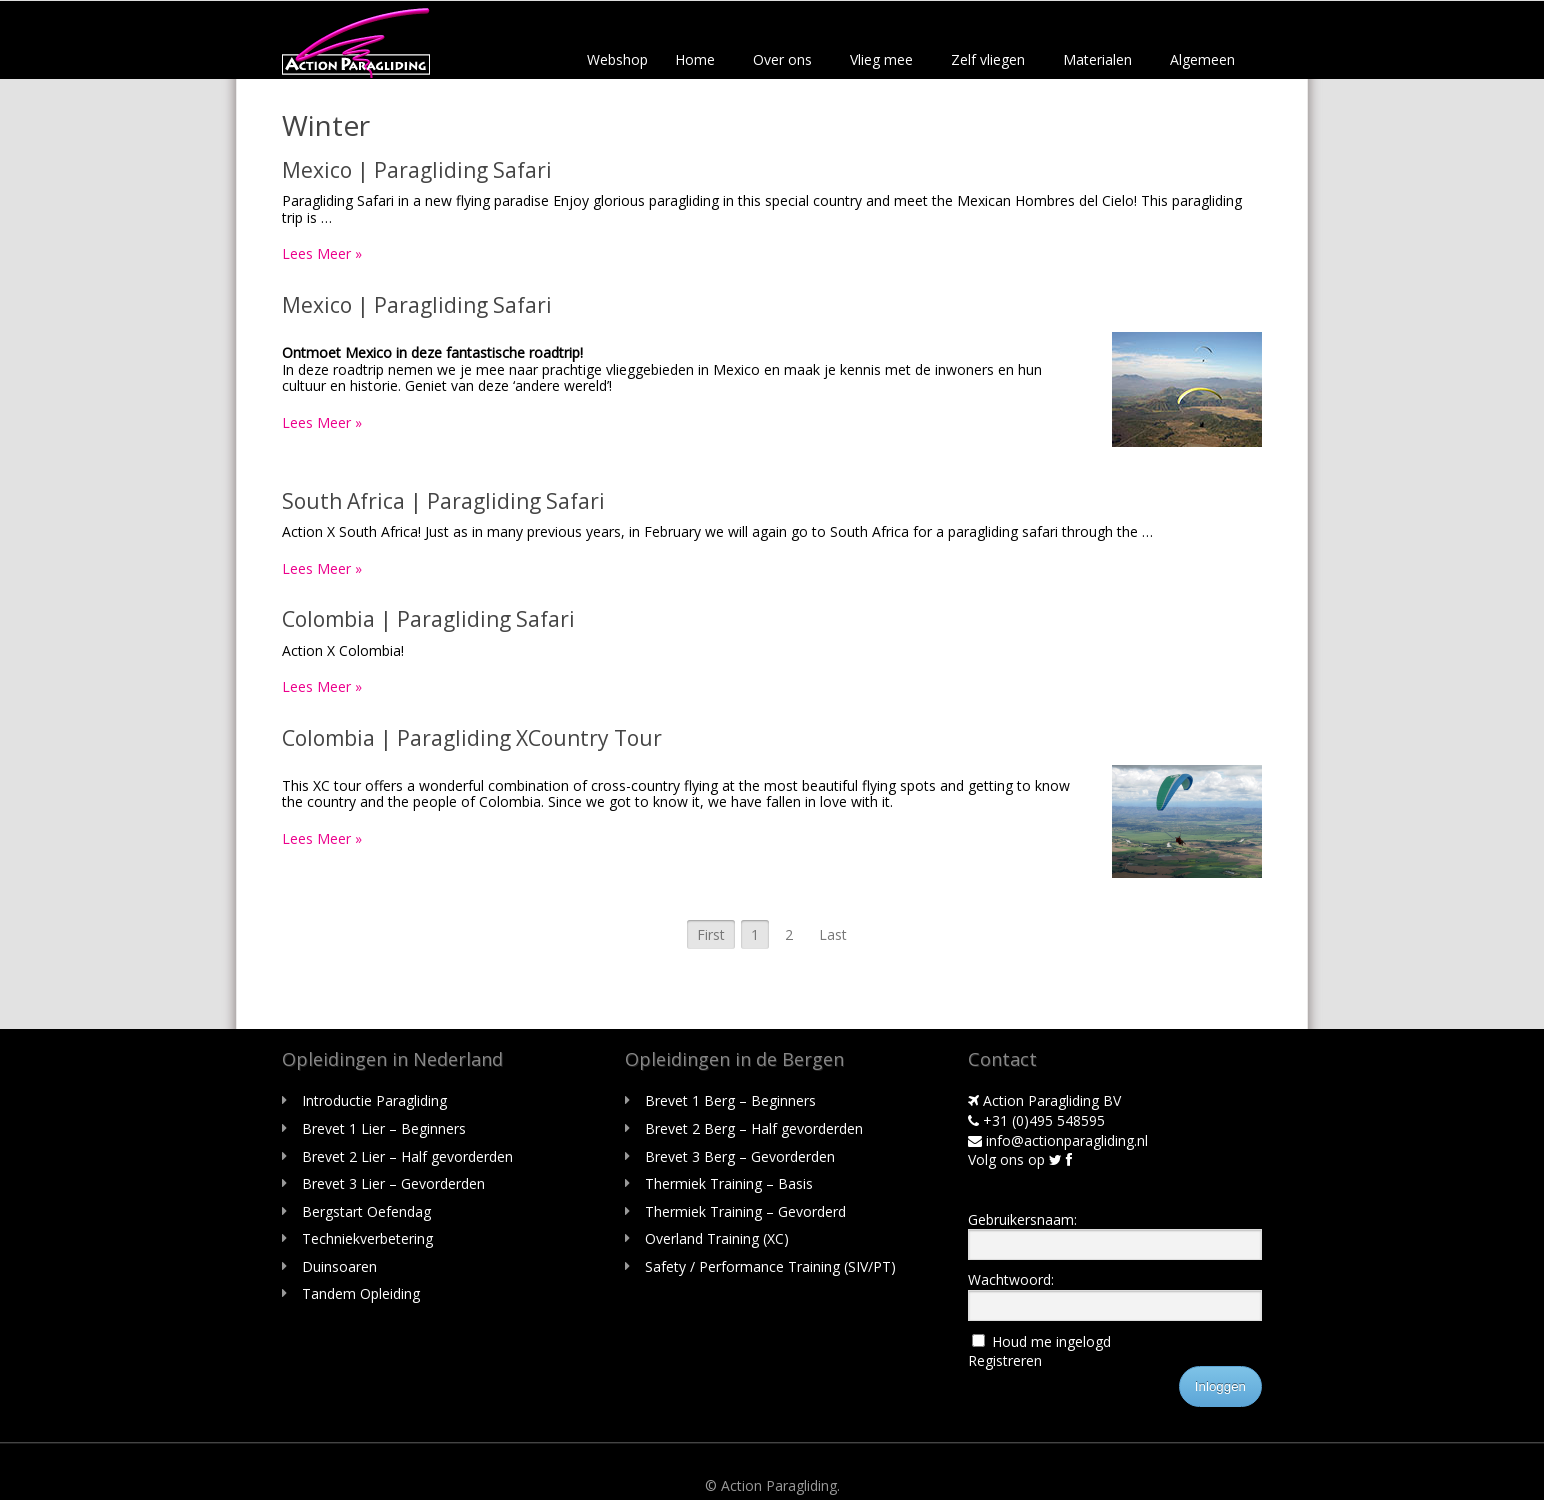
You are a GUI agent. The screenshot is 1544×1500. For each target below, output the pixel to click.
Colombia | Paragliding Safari (428, 619)
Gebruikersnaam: (1022, 1219)
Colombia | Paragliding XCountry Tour (472, 738)
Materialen (1097, 59)
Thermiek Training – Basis (729, 1183)
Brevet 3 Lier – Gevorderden (393, 1183)
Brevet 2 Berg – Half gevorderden (754, 1128)
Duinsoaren (339, 1266)
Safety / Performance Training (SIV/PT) (770, 1266)
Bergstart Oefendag (366, 1211)
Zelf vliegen (988, 59)
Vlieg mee (881, 59)
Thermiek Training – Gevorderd (745, 1211)
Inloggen (1220, 1386)
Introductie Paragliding (374, 1100)
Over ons (782, 59)
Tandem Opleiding (361, 1293)
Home (695, 59)
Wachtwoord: (1011, 1279)
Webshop (617, 59)
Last (833, 934)
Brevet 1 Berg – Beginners (730, 1100)
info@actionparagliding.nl (1058, 1140)
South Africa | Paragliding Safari (443, 501)
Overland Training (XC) (717, 1238)
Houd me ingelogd (1051, 1341)
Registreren (1005, 1360)
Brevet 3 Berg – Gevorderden (740, 1156)
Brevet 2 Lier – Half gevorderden (407, 1156)
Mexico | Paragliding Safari (417, 170)
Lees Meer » (322, 253)
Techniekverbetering (367, 1238)
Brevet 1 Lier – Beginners (384, 1128)
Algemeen (1202, 59)
